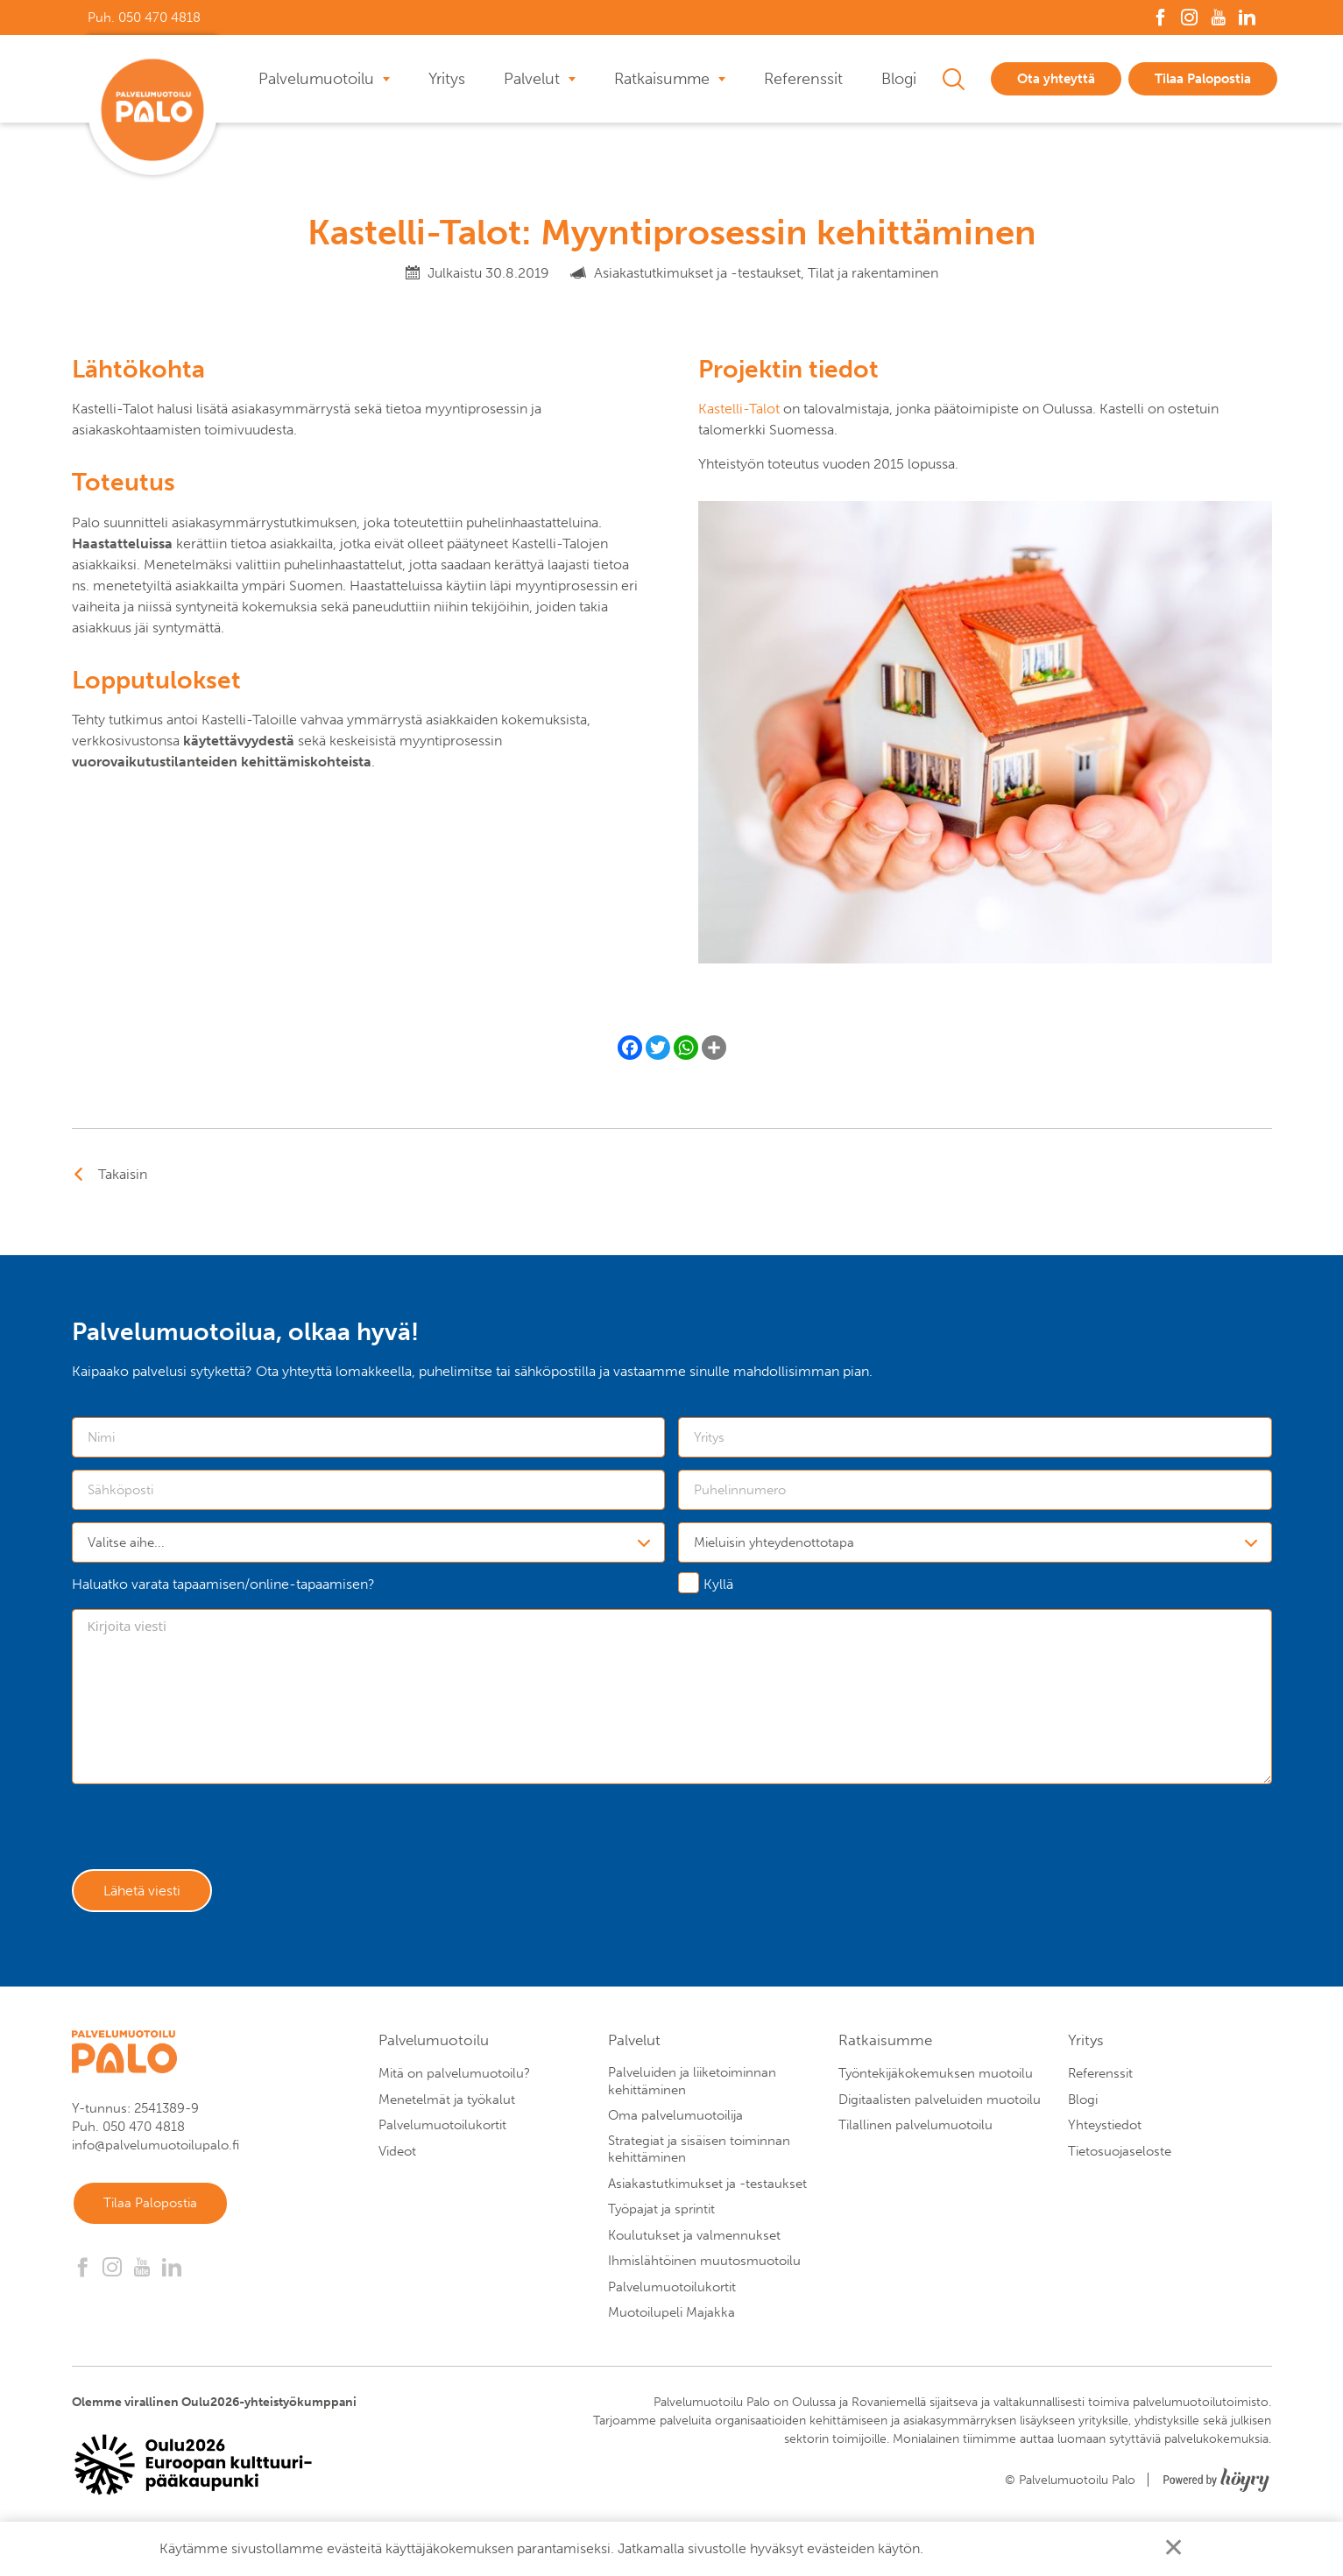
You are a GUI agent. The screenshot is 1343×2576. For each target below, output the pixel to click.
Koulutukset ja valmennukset (694, 2240)
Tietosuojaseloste (1119, 2156)
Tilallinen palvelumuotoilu (915, 2130)
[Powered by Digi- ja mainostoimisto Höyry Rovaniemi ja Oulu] (1216, 2480)
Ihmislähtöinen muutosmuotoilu (704, 2266)
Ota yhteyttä (1056, 79)
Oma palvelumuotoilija (675, 2120)
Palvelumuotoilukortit (442, 2130)
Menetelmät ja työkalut (446, 2105)
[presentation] (205, 1831)
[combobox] (369, 1542)
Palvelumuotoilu (316, 78)
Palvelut (532, 78)
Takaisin (122, 1174)
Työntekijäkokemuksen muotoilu (935, 2078)
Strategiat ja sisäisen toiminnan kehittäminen (699, 2154)
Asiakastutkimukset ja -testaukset (707, 2189)
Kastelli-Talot (739, 408)
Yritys (446, 78)
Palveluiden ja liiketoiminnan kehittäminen (692, 2086)
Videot (397, 2156)
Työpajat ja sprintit (661, 2214)
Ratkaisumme (662, 78)
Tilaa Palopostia (1203, 79)
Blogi (898, 78)
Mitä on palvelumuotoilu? (454, 2078)
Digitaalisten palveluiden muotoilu (939, 2105)
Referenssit (803, 78)
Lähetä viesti (147, 1894)
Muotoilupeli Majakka (671, 2317)
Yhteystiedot (1105, 2130)
